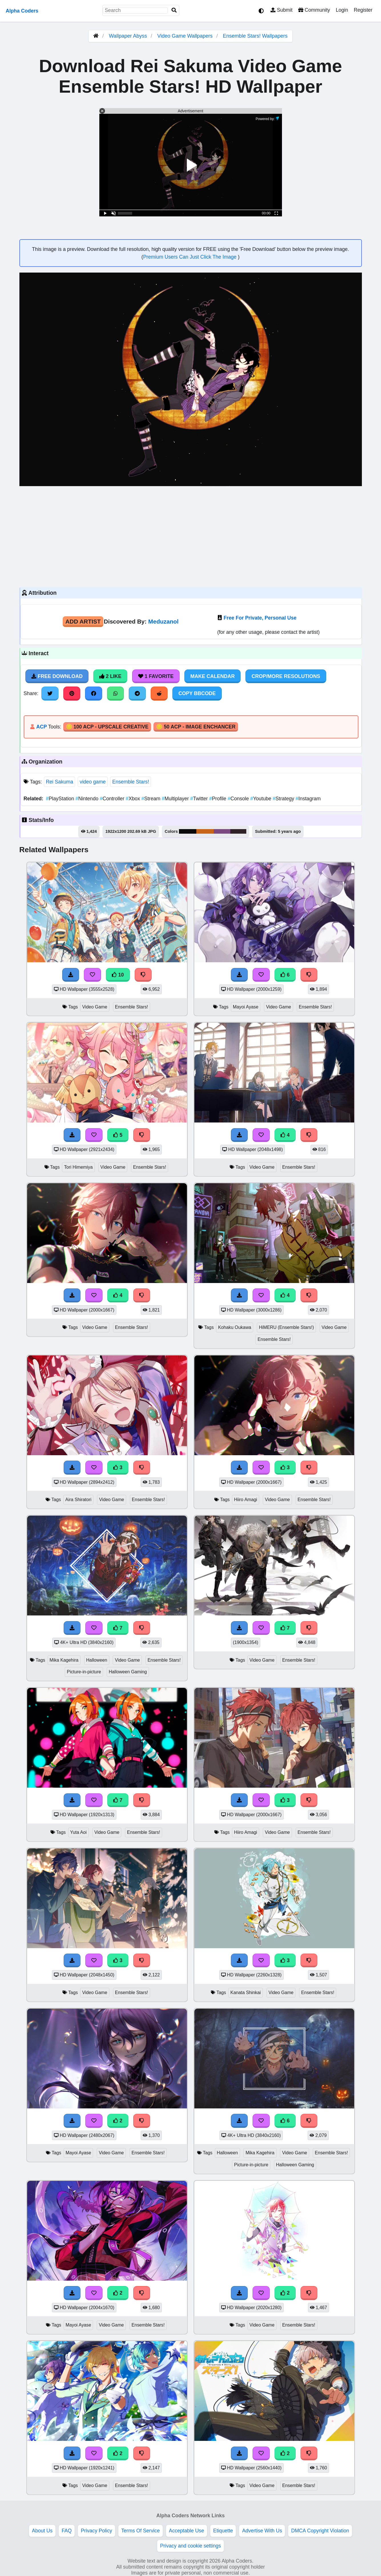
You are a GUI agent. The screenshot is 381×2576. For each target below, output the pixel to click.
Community (314, 10)
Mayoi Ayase (245, 1006)
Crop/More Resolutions (285, 676)
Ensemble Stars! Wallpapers (255, 36)
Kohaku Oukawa (234, 1327)
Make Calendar (212, 676)
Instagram (308, 798)
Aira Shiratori (78, 1499)
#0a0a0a (187, 831)
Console (239, 798)
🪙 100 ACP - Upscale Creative (107, 727)
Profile (218, 798)
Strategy (284, 798)
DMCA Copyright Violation (320, 2531)
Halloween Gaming (128, 1671)
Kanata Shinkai (245, 1992)
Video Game (94, 1006)
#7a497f (222, 831)
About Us (42, 2531)
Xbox (134, 798)
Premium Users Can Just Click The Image (190, 257)
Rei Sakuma (59, 782)
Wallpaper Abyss (128, 36)
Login (342, 10)
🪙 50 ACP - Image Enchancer (195, 727)
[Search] (174, 10)
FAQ (67, 2531)
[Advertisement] (190, 536)
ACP (41, 727)
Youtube (261, 798)
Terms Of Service (140, 2531)
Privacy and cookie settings (190, 2546)
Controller (113, 798)
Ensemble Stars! (130, 782)
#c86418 (205, 831)
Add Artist (83, 621)
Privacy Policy (96, 2531)
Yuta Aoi (78, 1832)
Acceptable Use (186, 2531)
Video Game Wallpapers (185, 36)
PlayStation (61, 798)
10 (118, 975)
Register (363, 10)
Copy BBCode (197, 693)
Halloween (96, 1660)
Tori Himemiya (78, 1167)
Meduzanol (163, 621)
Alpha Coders (22, 11)
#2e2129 (238, 831)
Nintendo (88, 798)
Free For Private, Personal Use (260, 618)
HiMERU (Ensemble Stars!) (286, 1327)
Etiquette (223, 2531)
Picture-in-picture (84, 1671)
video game (93, 782)
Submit (282, 10)
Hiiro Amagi (245, 1499)
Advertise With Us (262, 2531)
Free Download (57, 676)
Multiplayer (176, 798)
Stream (151, 798)
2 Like (110, 676)
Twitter (199, 798)
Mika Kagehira (64, 1660)
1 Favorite (156, 676)
